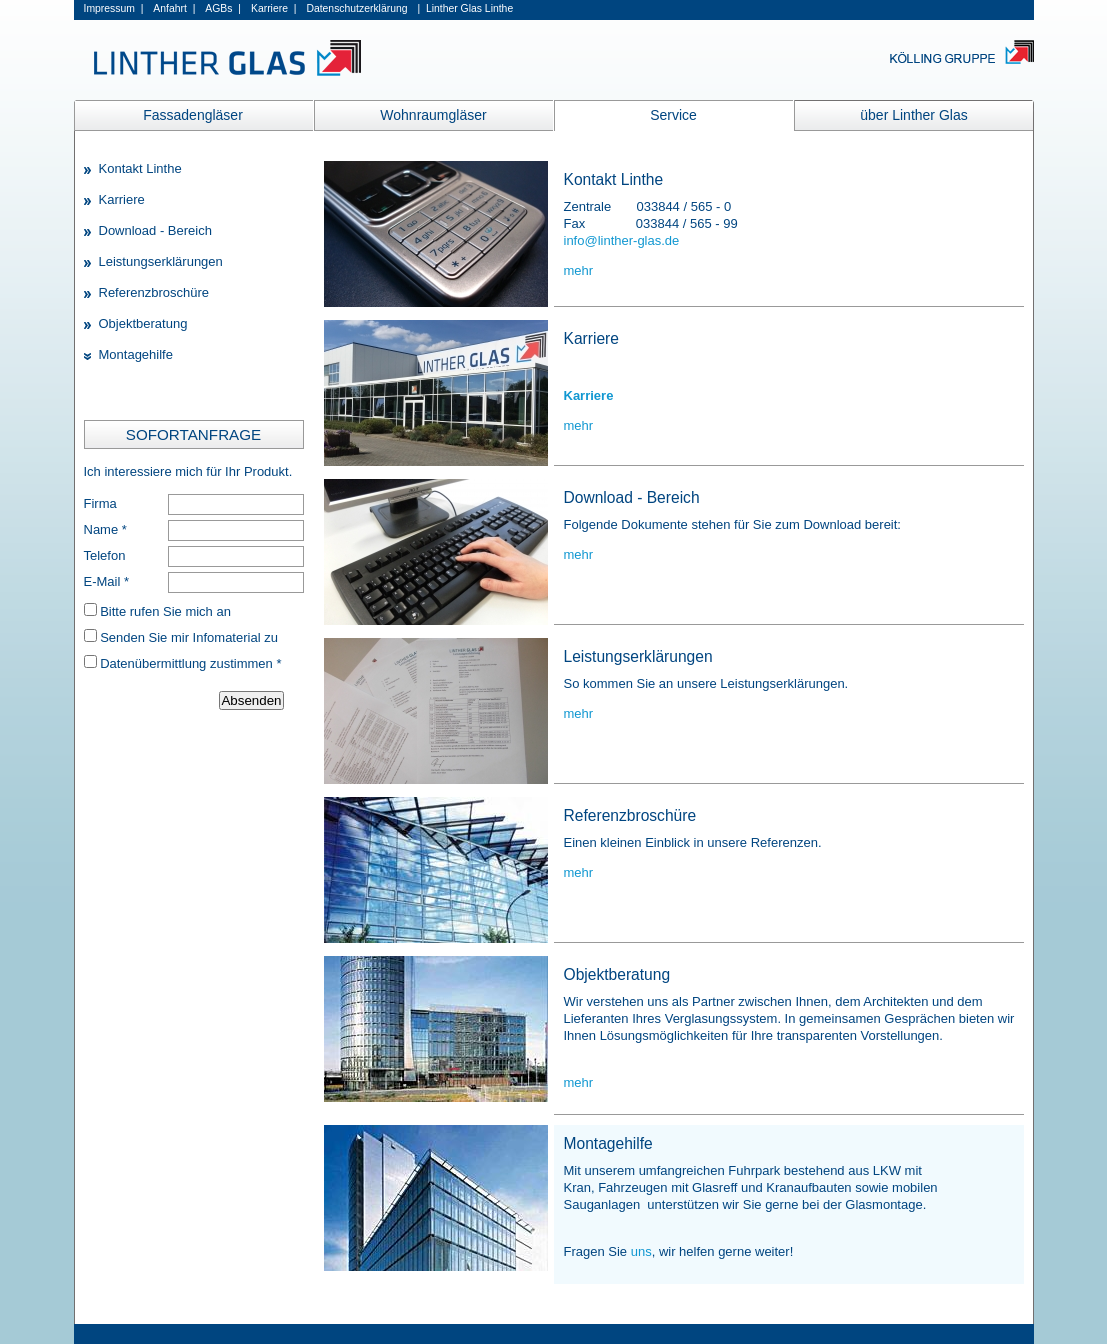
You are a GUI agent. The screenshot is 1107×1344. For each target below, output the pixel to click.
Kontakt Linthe (140, 168)
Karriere (122, 199)
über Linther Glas (913, 115)
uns (641, 1251)
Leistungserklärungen (161, 261)
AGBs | (223, 8)
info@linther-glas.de (622, 240)
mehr (579, 270)
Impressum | (114, 8)
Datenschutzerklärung (356, 8)
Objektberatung (143, 323)
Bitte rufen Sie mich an (165, 611)
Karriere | (273, 8)
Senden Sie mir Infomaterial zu (189, 637)
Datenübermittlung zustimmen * (190, 663)
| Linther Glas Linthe (465, 8)
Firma (100, 503)
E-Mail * (107, 581)
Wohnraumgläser (433, 115)
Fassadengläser (193, 115)
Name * (105, 529)
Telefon (105, 555)
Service (673, 115)
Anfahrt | (174, 8)
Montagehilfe (136, 354)
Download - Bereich (155, 230)
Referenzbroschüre (154, 292)
